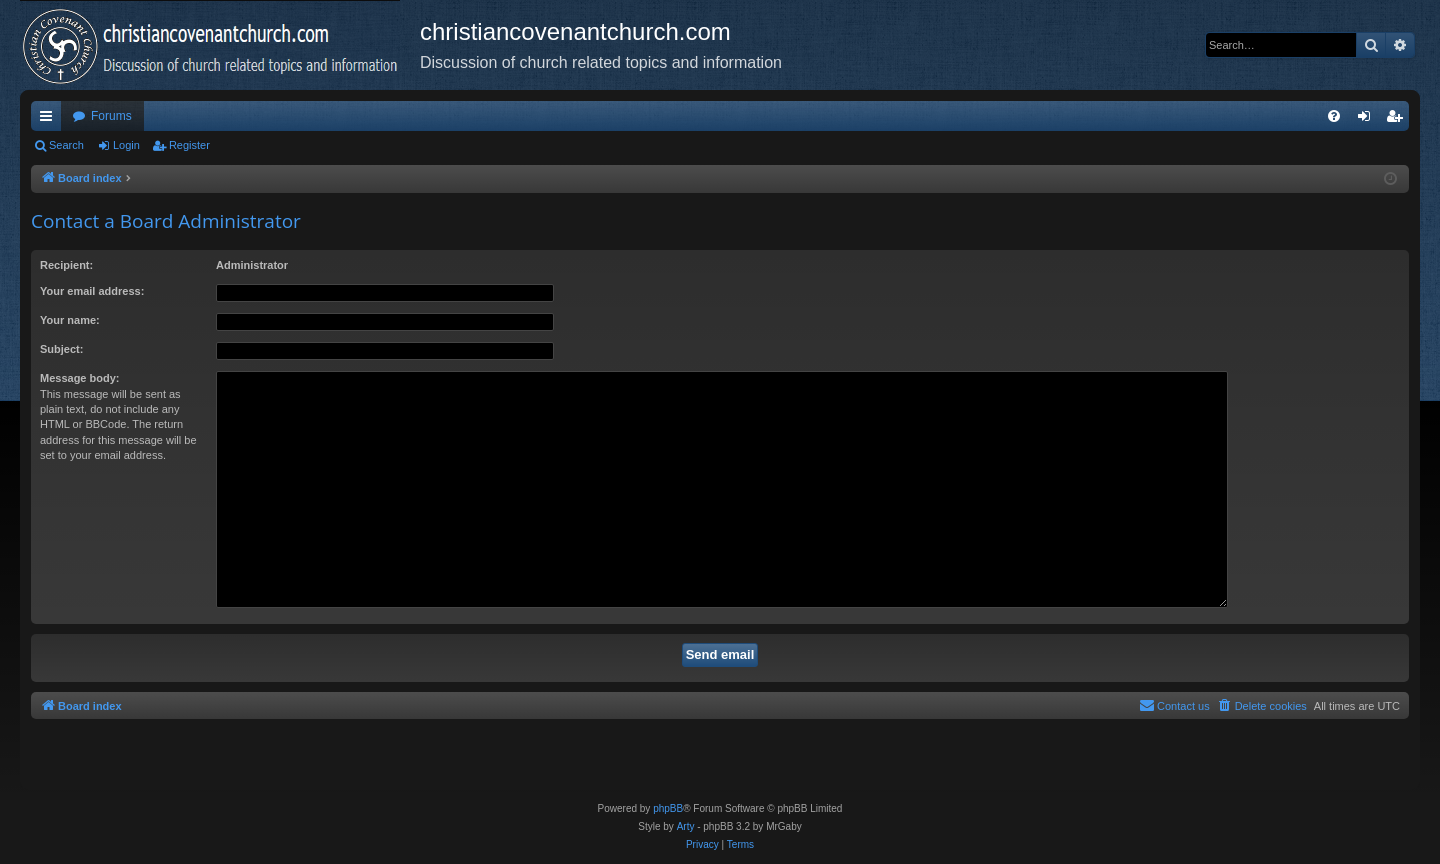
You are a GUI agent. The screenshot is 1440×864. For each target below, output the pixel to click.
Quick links (50, 120)
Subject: (61, 349)
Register (189, 145)
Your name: (70, 320)
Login (126, 145)
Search (66, 145)
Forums (111, 116)
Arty (686, 826)
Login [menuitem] (1368, 120)
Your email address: (92, 291)
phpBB (668, 808)
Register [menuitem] (1398, 120)
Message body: (79, 378)
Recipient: (66, 265)
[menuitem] (1334, 116)
